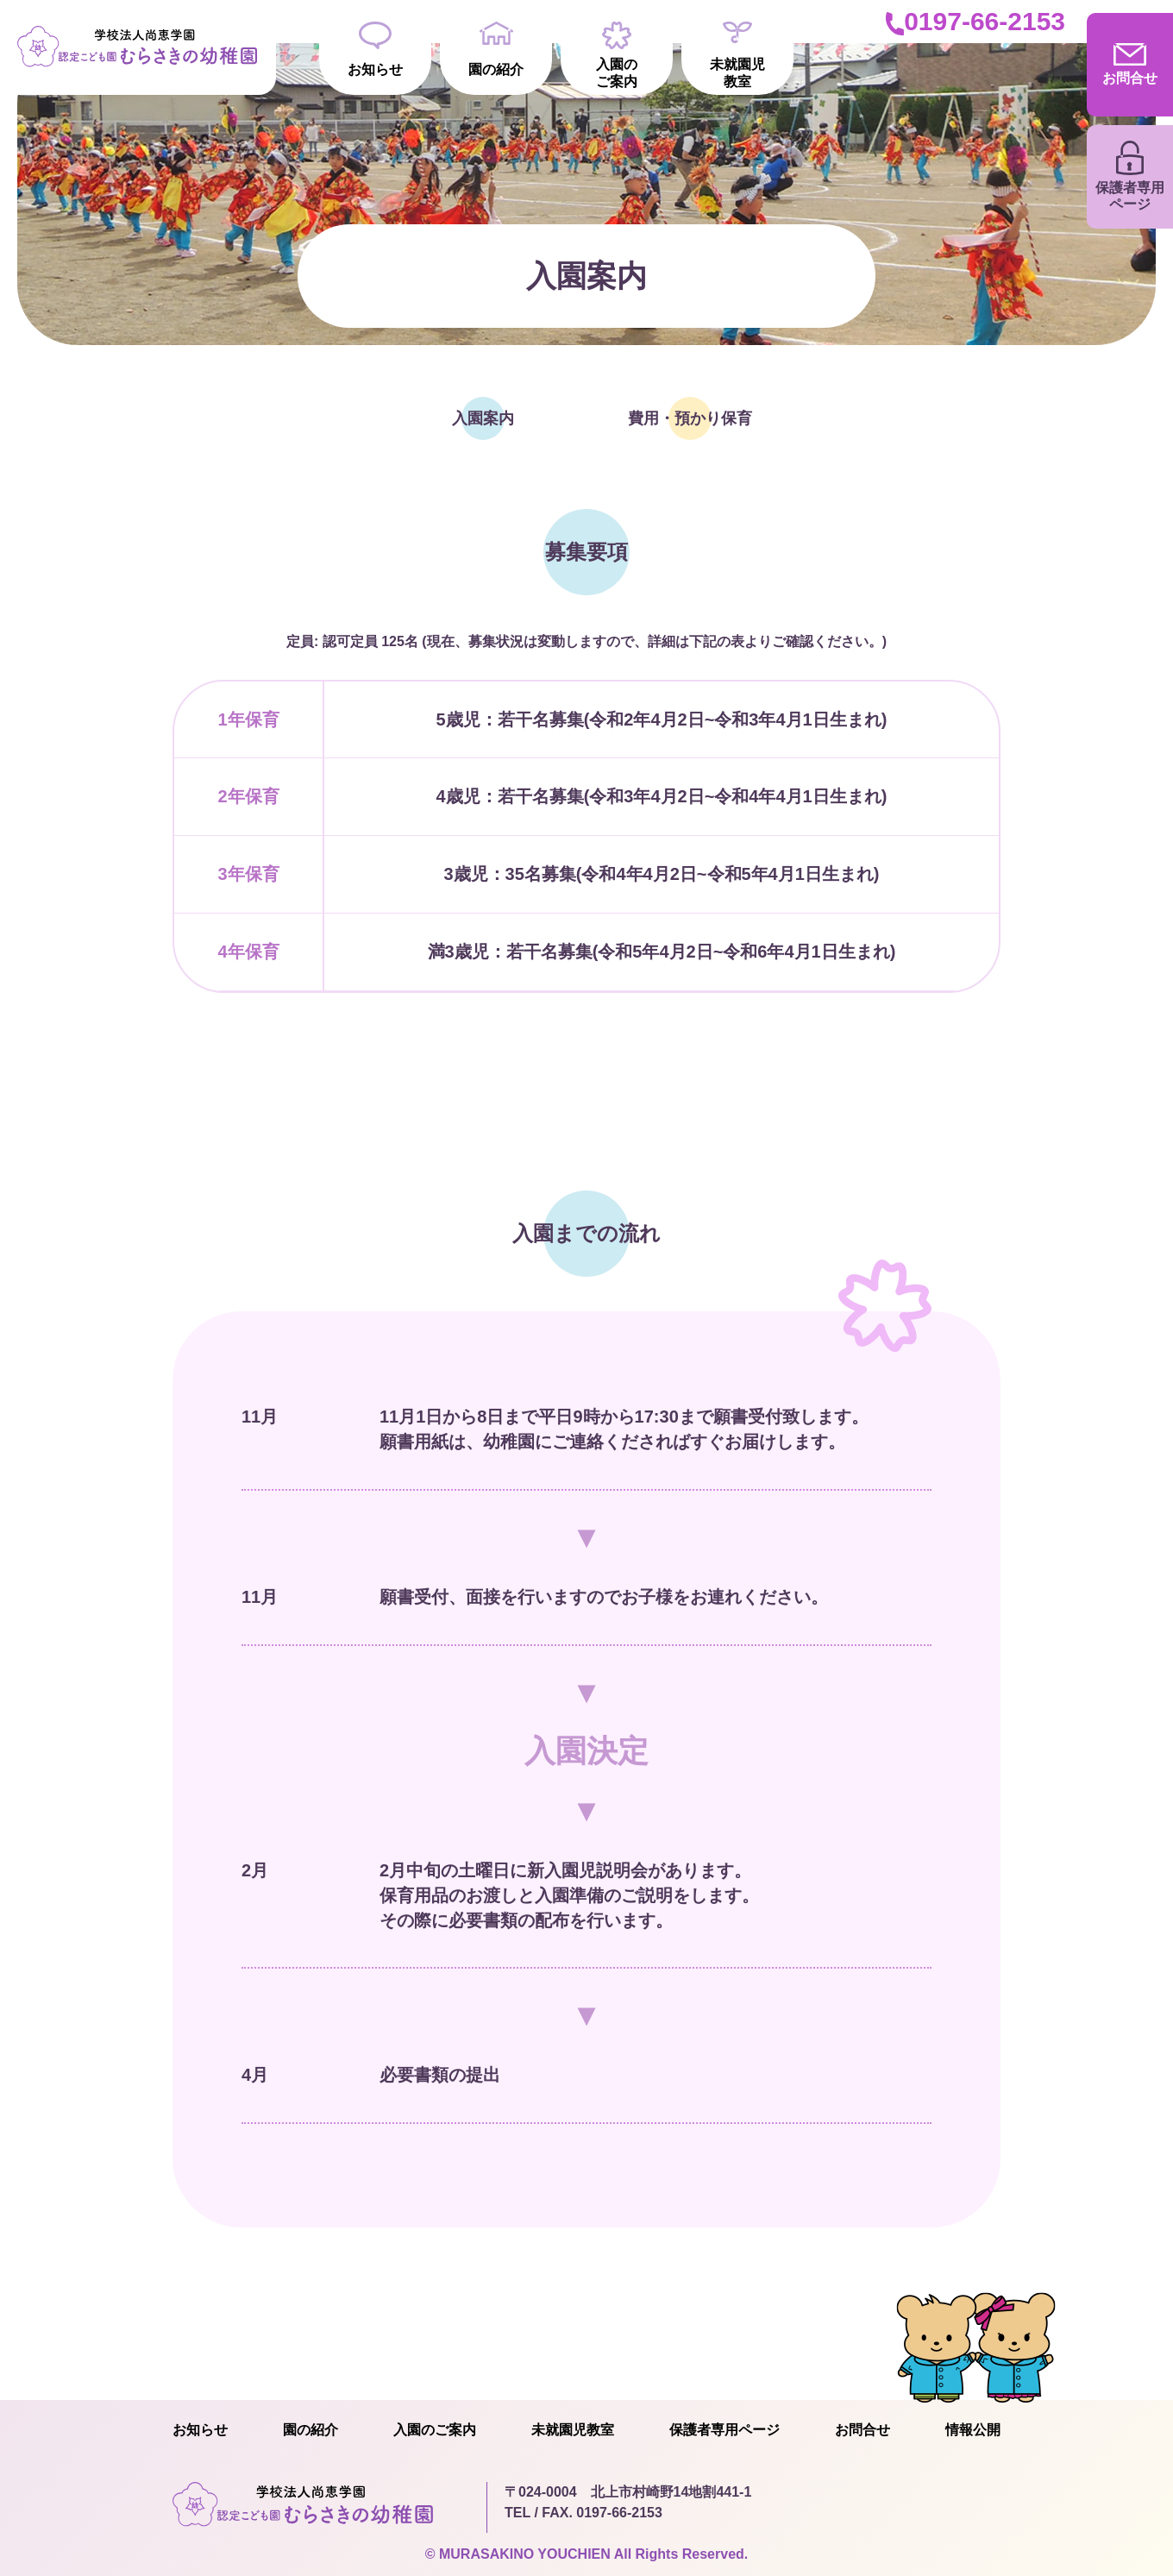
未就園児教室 (737, 55)
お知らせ (375, 49)
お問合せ (862, 2429)
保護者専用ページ (724, 2429)
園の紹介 (496, 49)
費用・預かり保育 (690, 418)
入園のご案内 (617, 55)
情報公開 (972, 2429)
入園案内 (483, 418)
